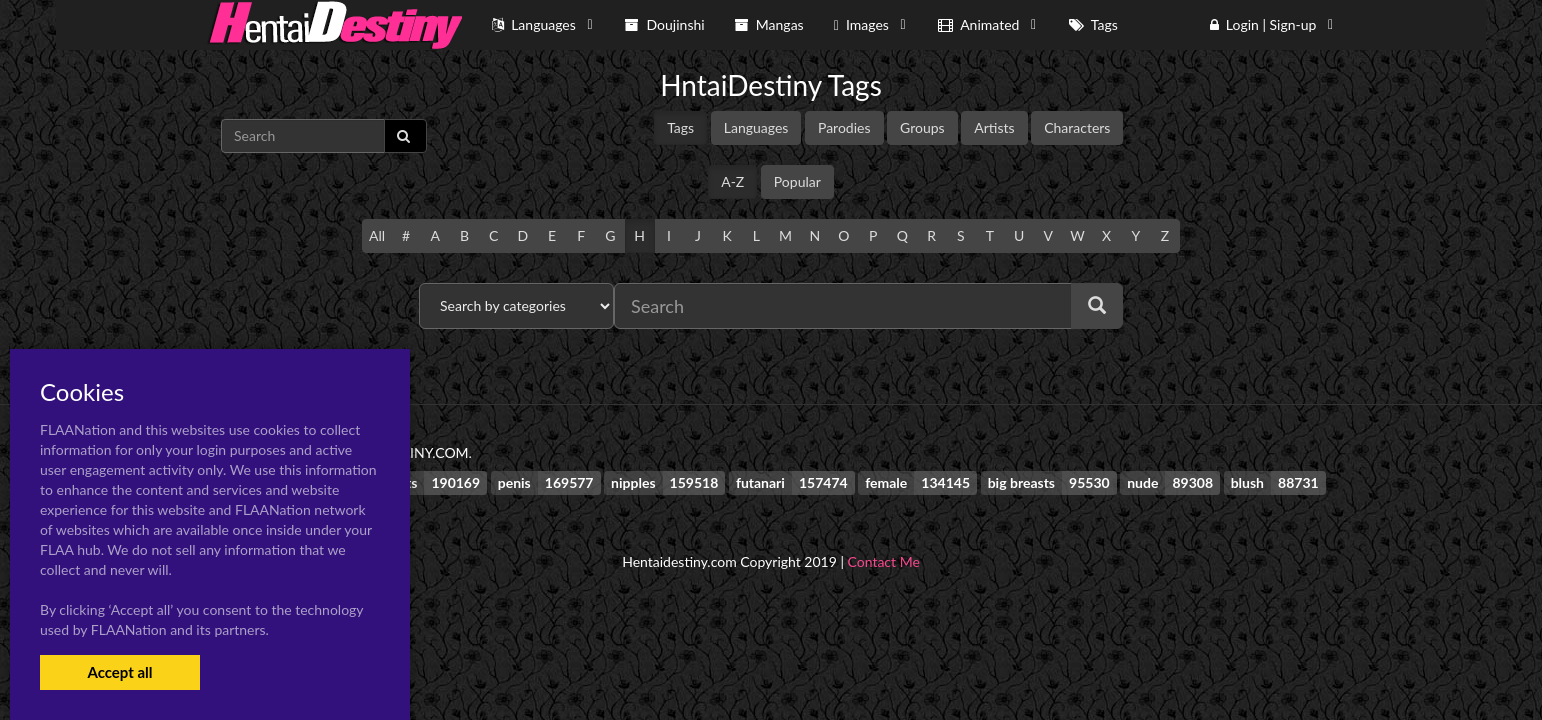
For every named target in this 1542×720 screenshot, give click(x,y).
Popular (797, 181)
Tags (680, 127)
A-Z (732, 181)
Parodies (844, 127)
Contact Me (884, 561)
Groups (922, 127)
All (377, 235)
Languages (756, 127)
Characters (1077, 127)
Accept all (119, 672)
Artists (994, 127)
